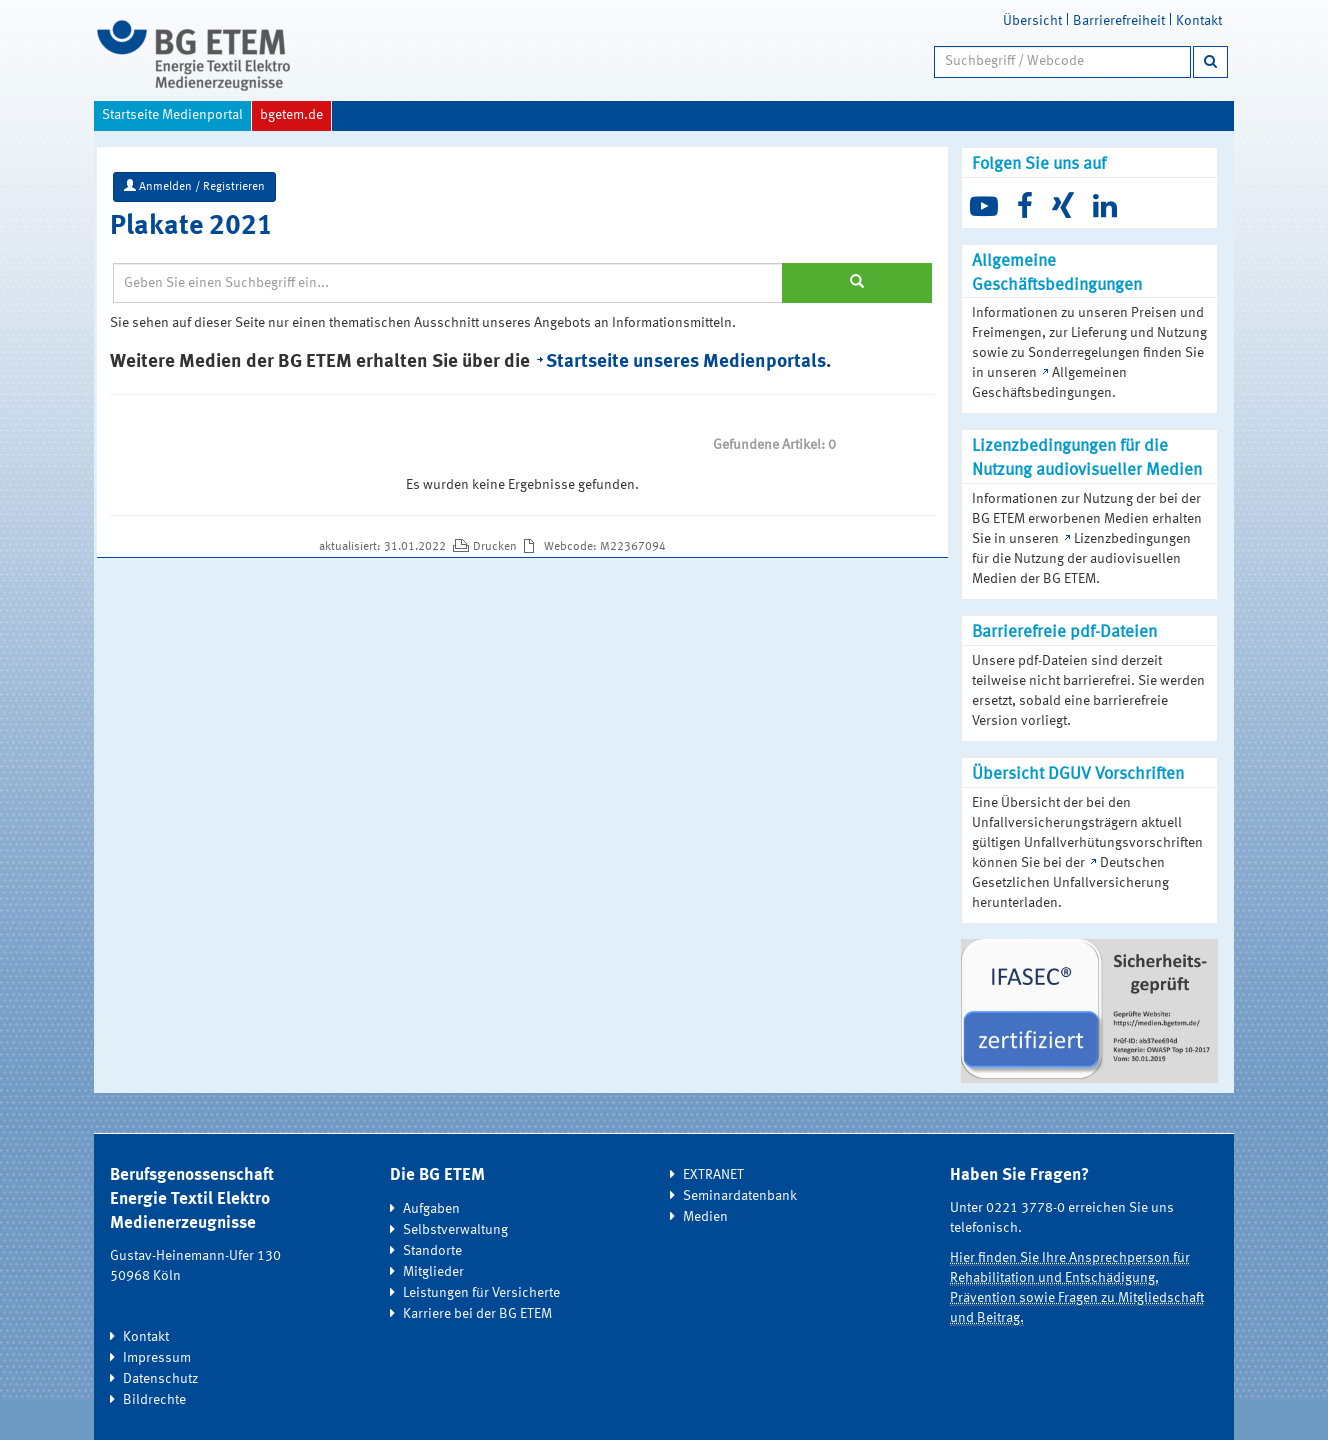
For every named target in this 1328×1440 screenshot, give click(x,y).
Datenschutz (160, 1379)
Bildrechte (154, 1400)
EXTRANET (713, 1175)
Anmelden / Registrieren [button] (194, 186)
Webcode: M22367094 (605, 547)
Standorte (432, 1251)
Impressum (157, 1358)
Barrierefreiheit (1119, 21)
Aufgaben (431, 1209)
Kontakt (1199, 21)
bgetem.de (291, 115)
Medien (705, 1217)
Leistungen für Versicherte (481, 1293)
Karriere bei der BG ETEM (477, 1314)
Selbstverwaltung (455, 1230)
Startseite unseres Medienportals (686, 362)
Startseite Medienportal (172, 115)
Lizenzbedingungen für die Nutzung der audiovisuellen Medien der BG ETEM (1081, 559)
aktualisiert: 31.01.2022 (384, 547)
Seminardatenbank (740, 1196)
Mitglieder (433, 1272)
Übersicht (1032, 21)
